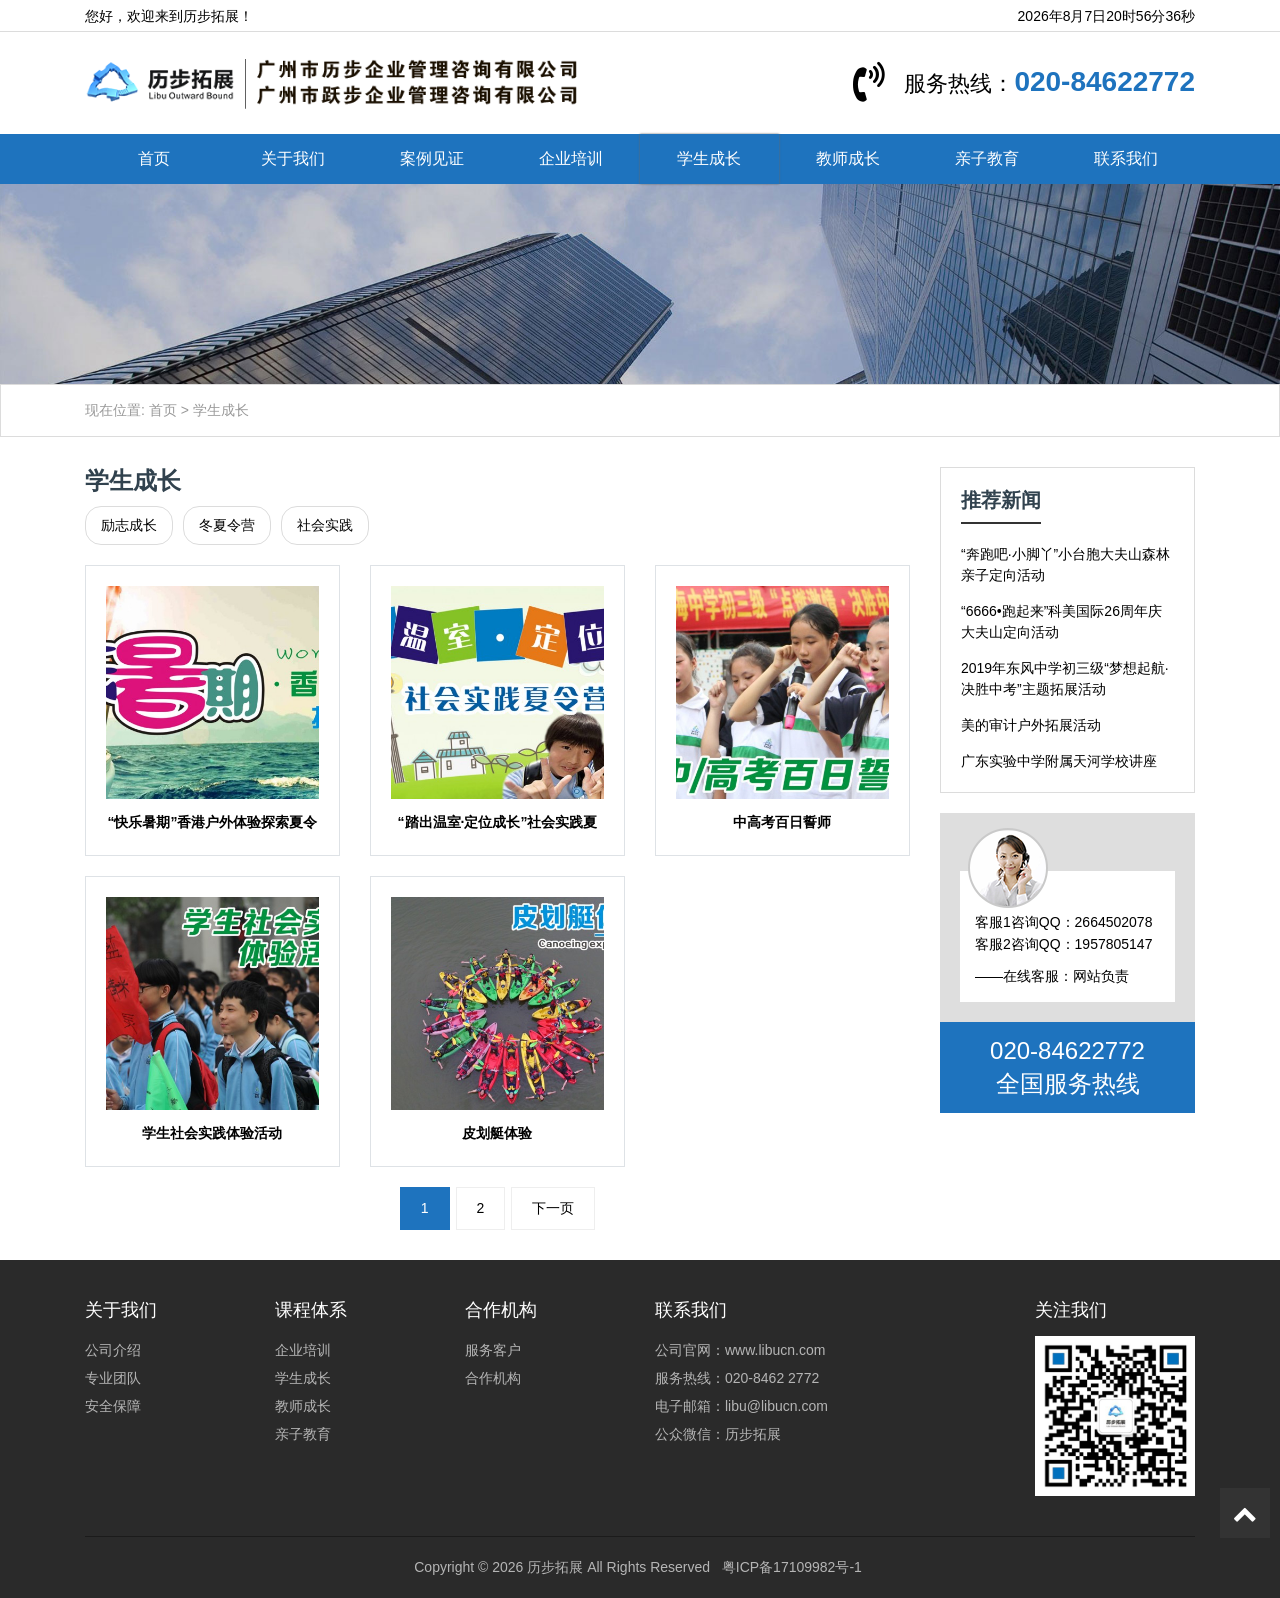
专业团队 (113, 1378)
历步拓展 (555, 1567)
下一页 (553, 1208)
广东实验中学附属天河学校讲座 (1059, 761)
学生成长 (709, 158)
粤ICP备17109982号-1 (792, 1567)
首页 (154, 158)
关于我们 (293, 158)
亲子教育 (987, 158)
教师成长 (848, 158)
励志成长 (129, 525)
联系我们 (1126, 158)
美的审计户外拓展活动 (1031, 725)
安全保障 (113, 1406)
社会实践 (325, 525)
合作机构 (493, 1378)
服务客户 (493, 1350)
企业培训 (571, 158)
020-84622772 (1104, 81)
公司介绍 (113, 1350)
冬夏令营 (227, 525)
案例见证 (432, 158)
